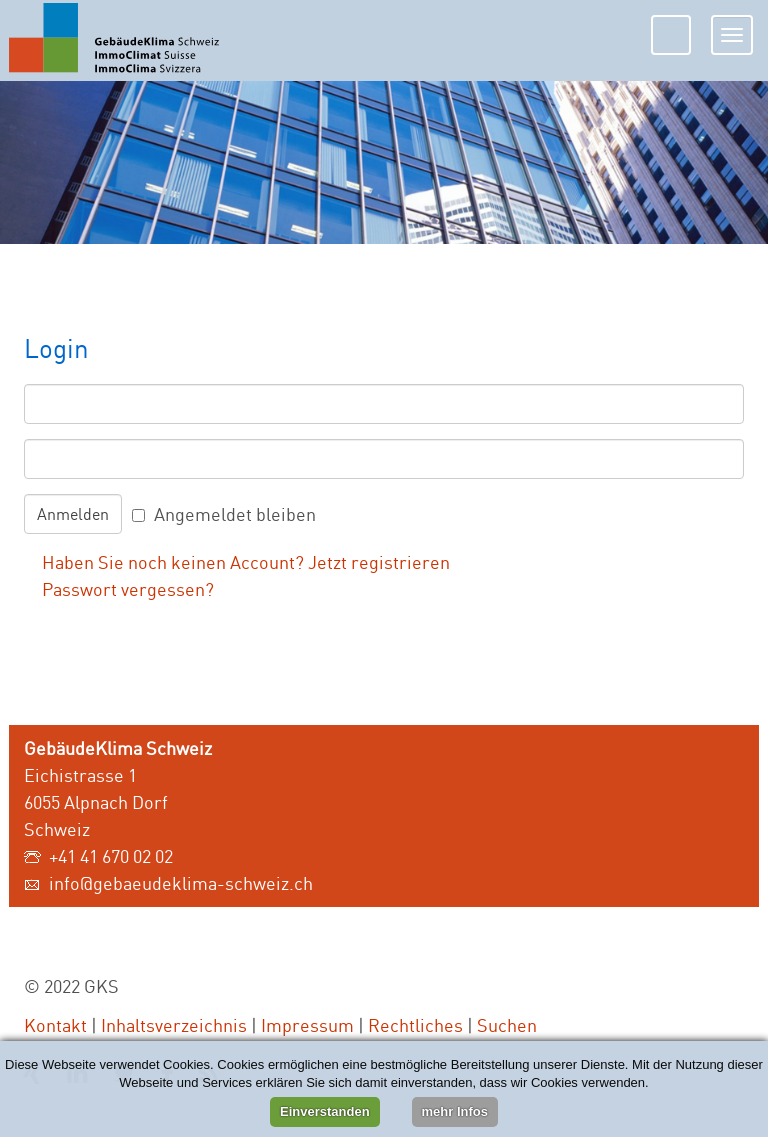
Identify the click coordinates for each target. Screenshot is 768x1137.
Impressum (307, 1025)
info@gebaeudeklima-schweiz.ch (181, 883)
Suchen (507, 1025)
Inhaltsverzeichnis (174, 1025)
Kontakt (55, 1025)
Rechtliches (415, 1025)
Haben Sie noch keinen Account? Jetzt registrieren (246, 562)
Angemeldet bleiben (235, 514)
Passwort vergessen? (128, 589)
